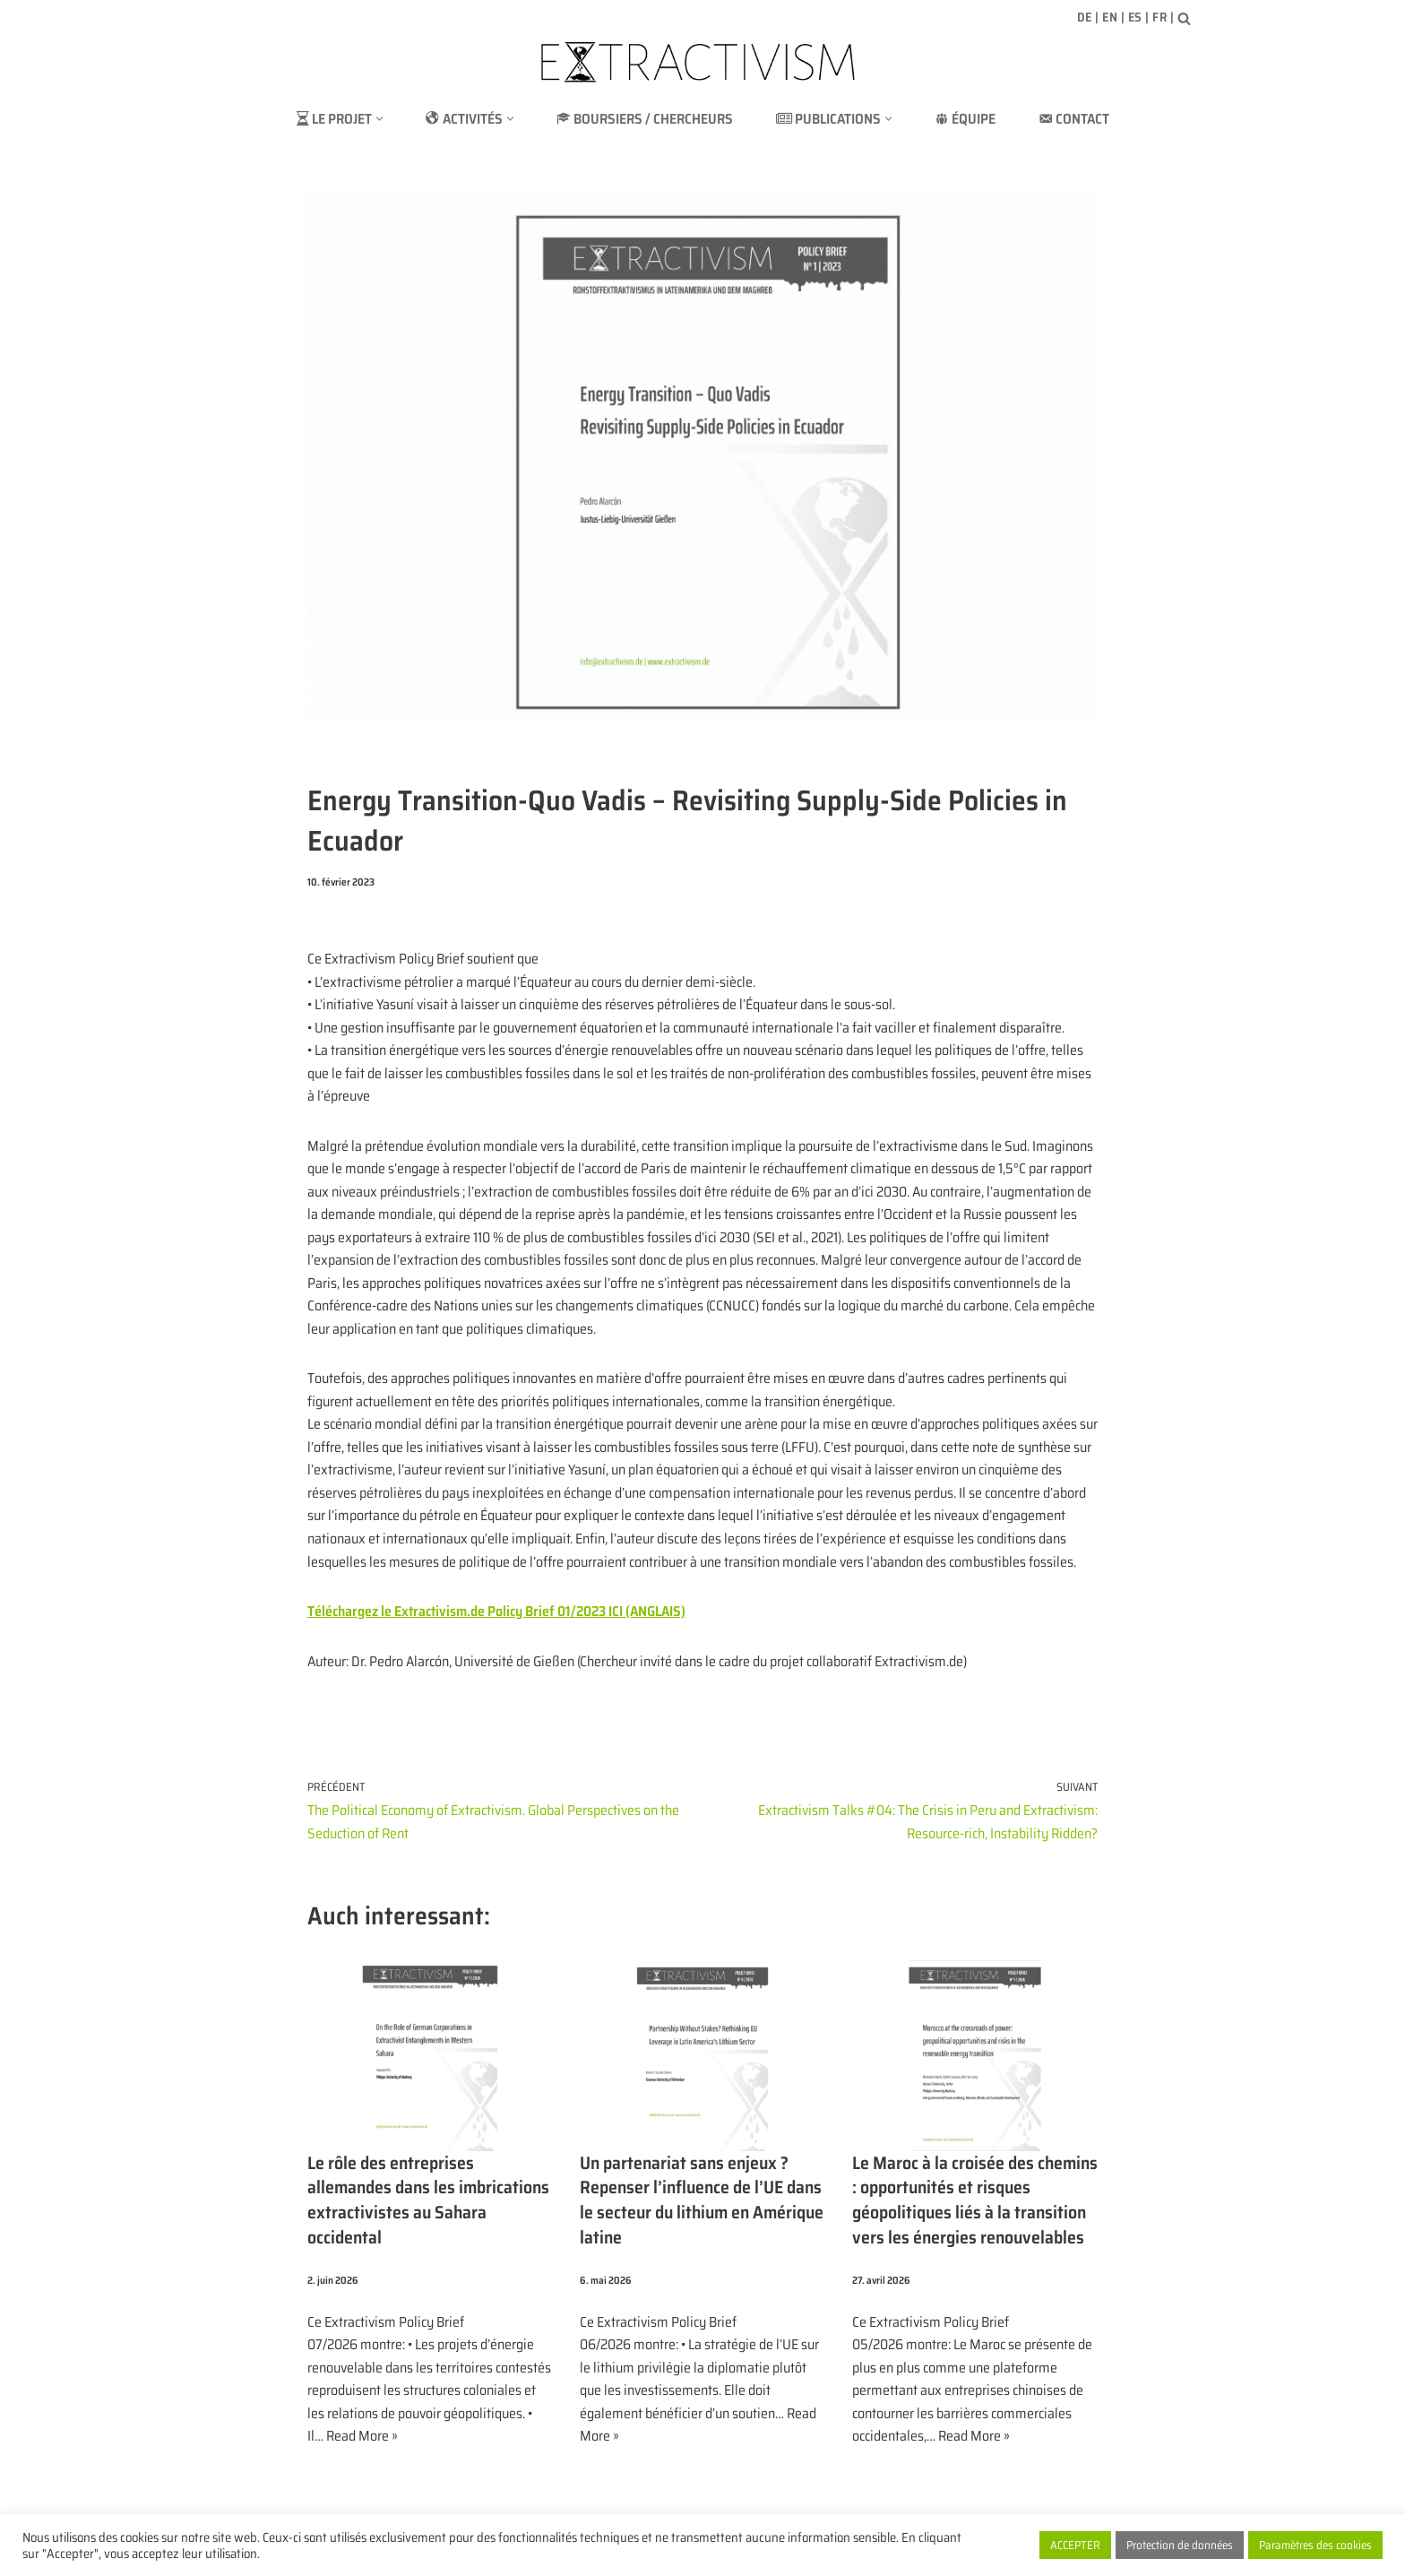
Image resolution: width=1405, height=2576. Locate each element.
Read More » (362, 2439)
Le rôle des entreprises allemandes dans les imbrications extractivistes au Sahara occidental (429, 2204)
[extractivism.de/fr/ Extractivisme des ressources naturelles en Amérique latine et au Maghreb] (702, 62)
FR (1159, 17)
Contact (1074, 119)
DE (1084, 17)
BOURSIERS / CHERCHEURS (644, 119)
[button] (378, 119)
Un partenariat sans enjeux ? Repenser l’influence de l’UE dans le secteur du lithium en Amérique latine (702, 2204)
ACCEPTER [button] (1075, 2545)
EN (1109, 17)
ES (1135, 17)
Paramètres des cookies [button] (1315, 2545)
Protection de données (1179, 2545)
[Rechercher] (1184, 18)
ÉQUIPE (965, 119)
